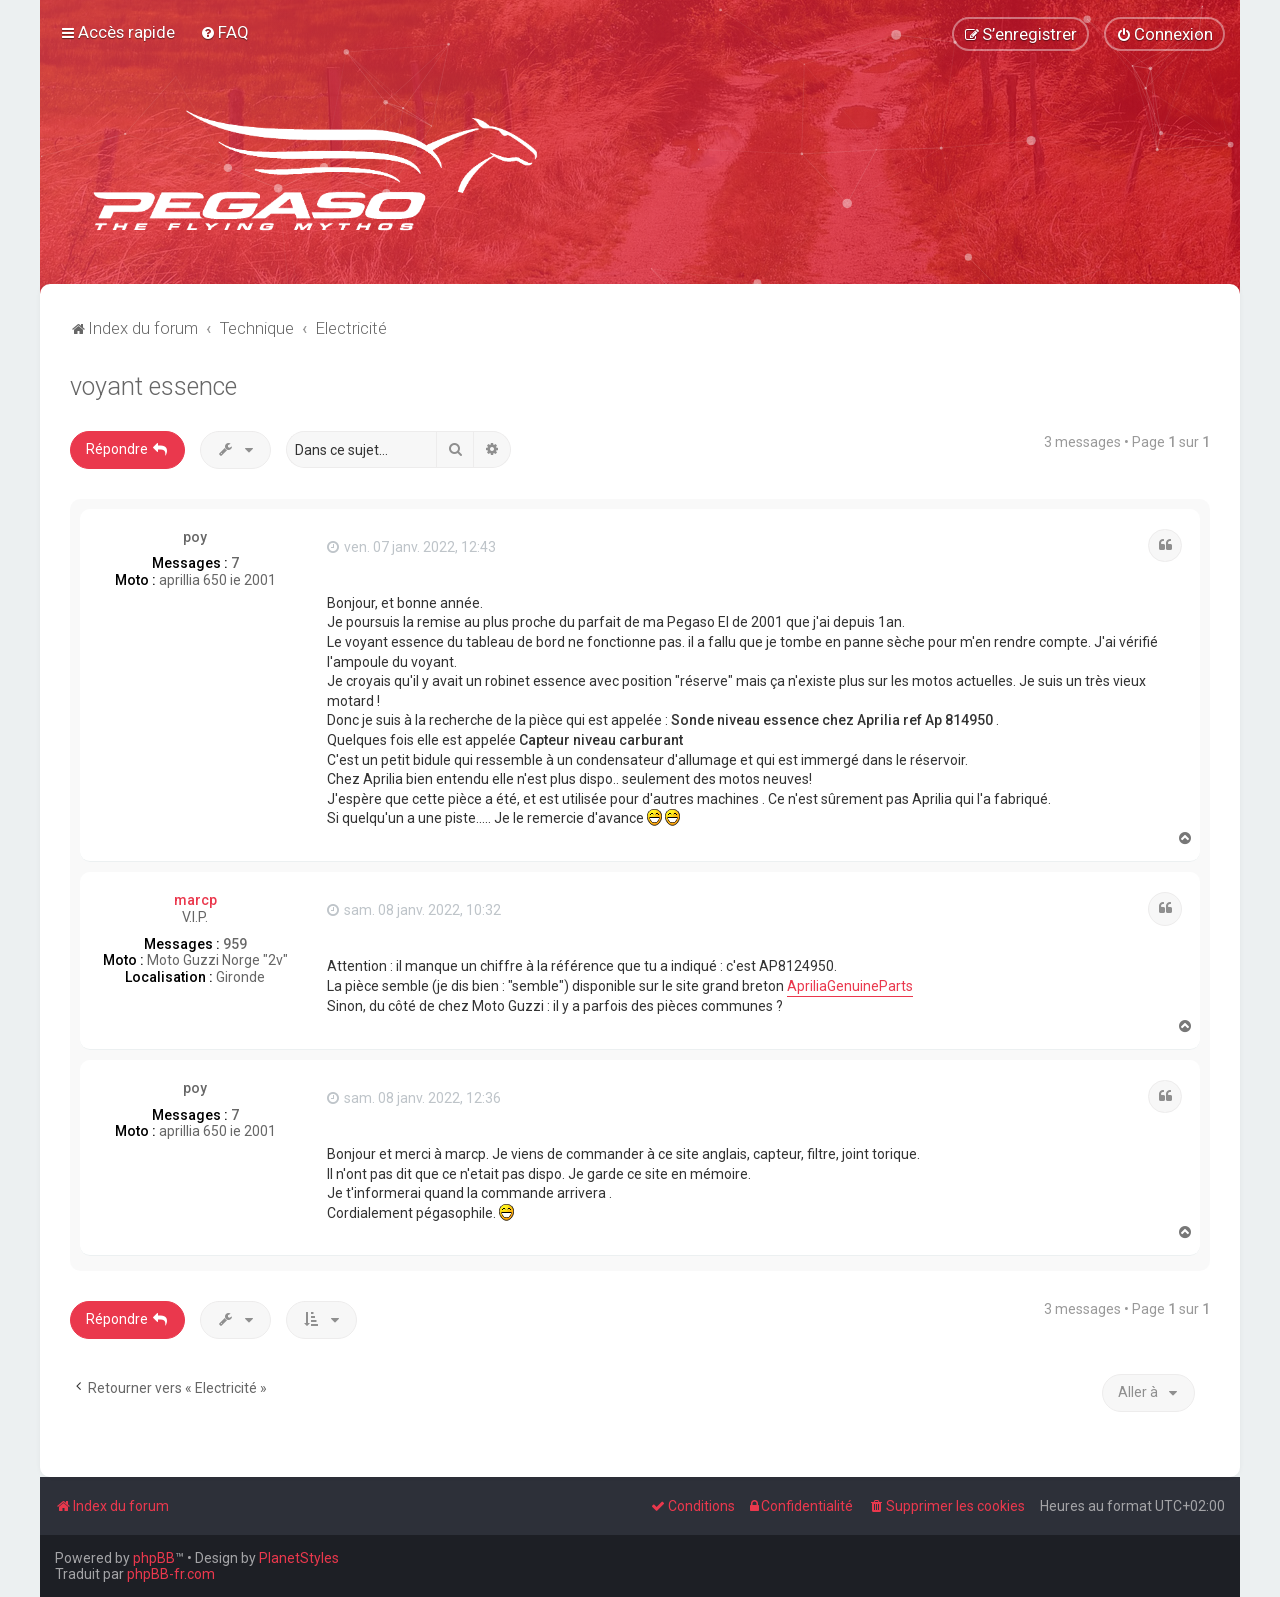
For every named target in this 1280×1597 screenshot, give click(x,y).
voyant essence (153, 386)
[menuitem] (224, 32)
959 (235, 944)
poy (195, 537)
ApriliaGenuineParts (850, 986)
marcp (195, 900)
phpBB (154, 1558)
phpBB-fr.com (171, 1574)
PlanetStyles (299, 1558)
